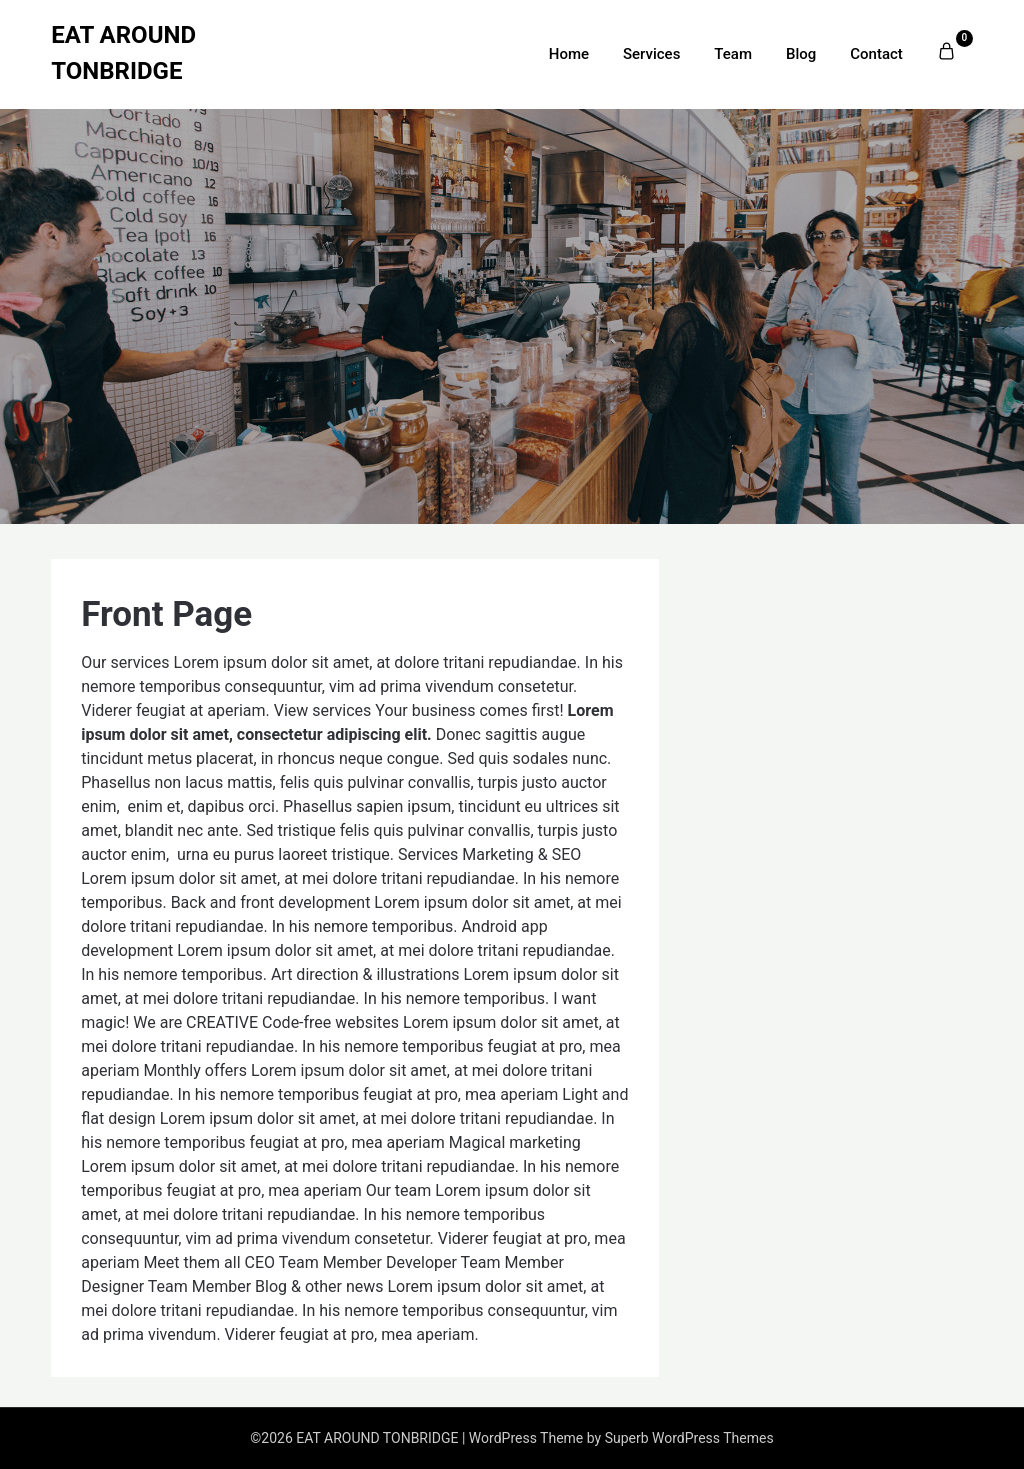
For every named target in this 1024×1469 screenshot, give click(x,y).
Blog (801, 54)
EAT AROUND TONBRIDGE (123, 53)
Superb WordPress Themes (689, 1438)
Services (651, 54)
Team (733, 54)
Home (569, 54)
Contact (876, 54)
